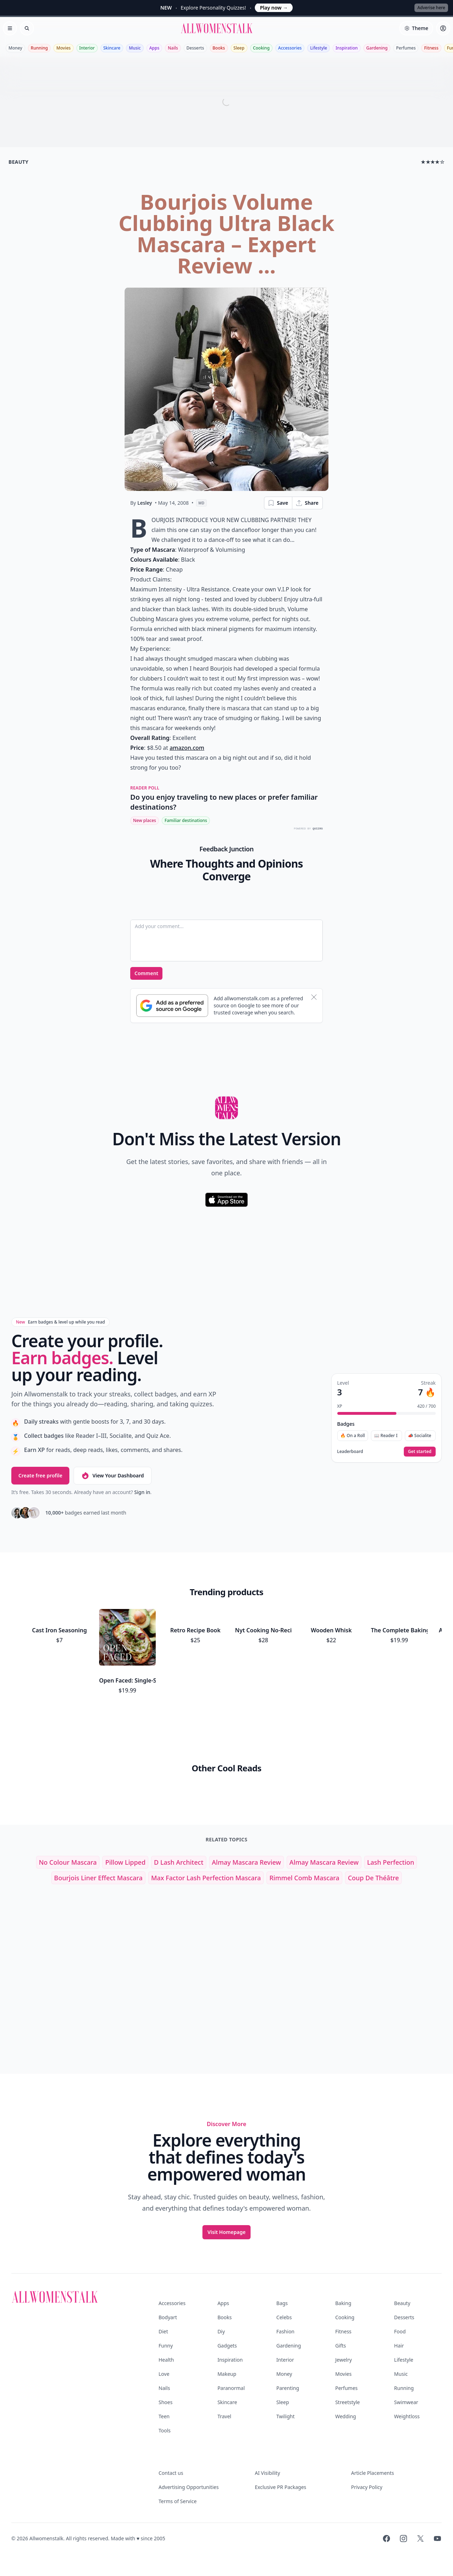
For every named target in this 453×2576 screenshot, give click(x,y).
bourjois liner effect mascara (98, 1878)
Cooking (261, 48)
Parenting (287, 2388)
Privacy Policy (366, 2487)
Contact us (171, 2473)
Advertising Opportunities (189, 2487)
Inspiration (347, 48)
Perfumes (405, 48)
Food (400, 2331)
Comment (146, 973)
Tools (165, 2430)
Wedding (345, 2416)
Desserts (195, 48)
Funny (166, 2345)
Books (219, 48)
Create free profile (40, 1475)
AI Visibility (267, 2473)
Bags (282, 2303)
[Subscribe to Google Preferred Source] (172, 1005)
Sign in (142, 1492)
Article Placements (372, 2473)
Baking (343, 2303)
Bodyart (168, 2317)
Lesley (144, 502)
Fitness (431, 48)
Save (278, 502)
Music (135, 48)
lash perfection (390, 1862)
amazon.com (187, 748)
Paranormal (231, 2388)
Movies (63, 48)
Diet (163, 2331)
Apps (154, 48)
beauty (18, 161)
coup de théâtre (373, 1878)
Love (164, 2374)
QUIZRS (317, 828)
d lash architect (178, 1862)
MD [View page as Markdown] (201, 502)
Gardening (377, 48)
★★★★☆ (433, 161)
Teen (164, 2416)
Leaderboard (350, 1451)
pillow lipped (125, 1862)
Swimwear (406, 2402)
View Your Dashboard (112, 1475)
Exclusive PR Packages (280, 2487)
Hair (399, 2345)
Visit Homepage (226, 2232)
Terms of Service (178, 2501)
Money (15, 48)
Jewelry (343, 2359)
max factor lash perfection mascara (206, 1878)
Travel (224, 2416)
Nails (173, 48)
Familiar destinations (186, 820)
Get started (419, 1451)
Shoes (165, 2402)
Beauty (402, 2303)
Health (166, 2359)
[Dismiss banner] (314, 997)
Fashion (285, 2331)
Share (307, 502)
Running (39, 48)
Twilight (285, 2416)
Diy (221, 2331)
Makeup (226, 2374)
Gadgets (227, 2345)
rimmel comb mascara (304, 1878)
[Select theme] (416, 28)
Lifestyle (318, 48)
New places (144, 820)
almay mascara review (246, 1862)
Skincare (112, 48)
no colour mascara (68, 1862)
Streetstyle (347, 2402)
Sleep (239, 48)
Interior (87, 48)
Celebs (284, 2317)
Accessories (290, 48)
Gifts (340, 2345)
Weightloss (407, 2416)
